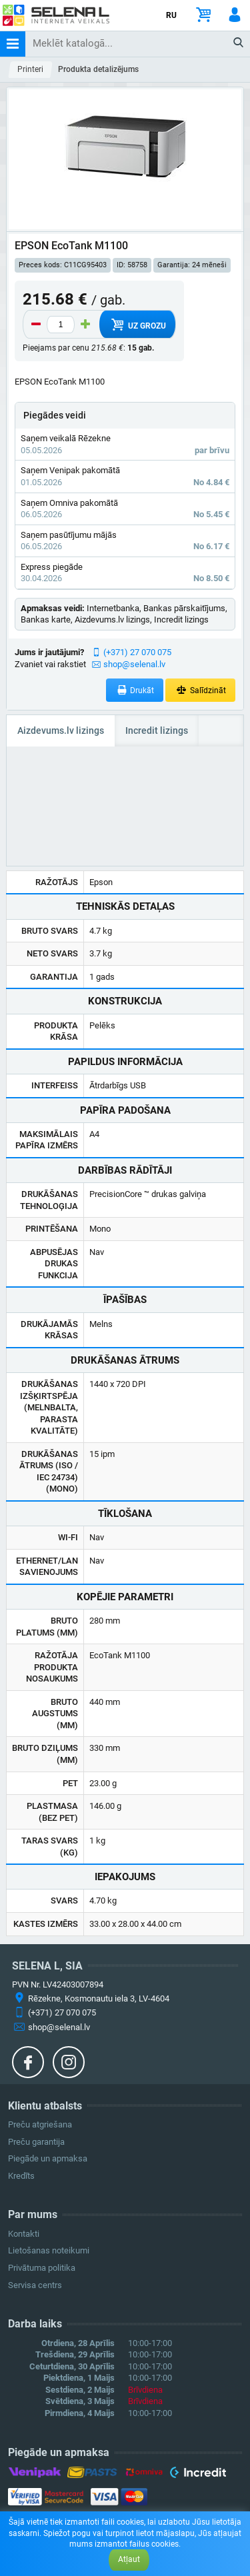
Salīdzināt (200, 690)
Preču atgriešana (40, 2124)
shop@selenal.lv (134, 664)
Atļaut (129, 2559)
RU (171, 15)
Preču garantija (36, 2142)
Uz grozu (137, 325)
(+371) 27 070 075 (137, 652)
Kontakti (23, 2234)
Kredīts (21, 2176)
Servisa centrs (35, 2285)
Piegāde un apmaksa (47, 2158)
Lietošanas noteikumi (48, 2250)
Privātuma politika (41, 2268)
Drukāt (135, 690)
